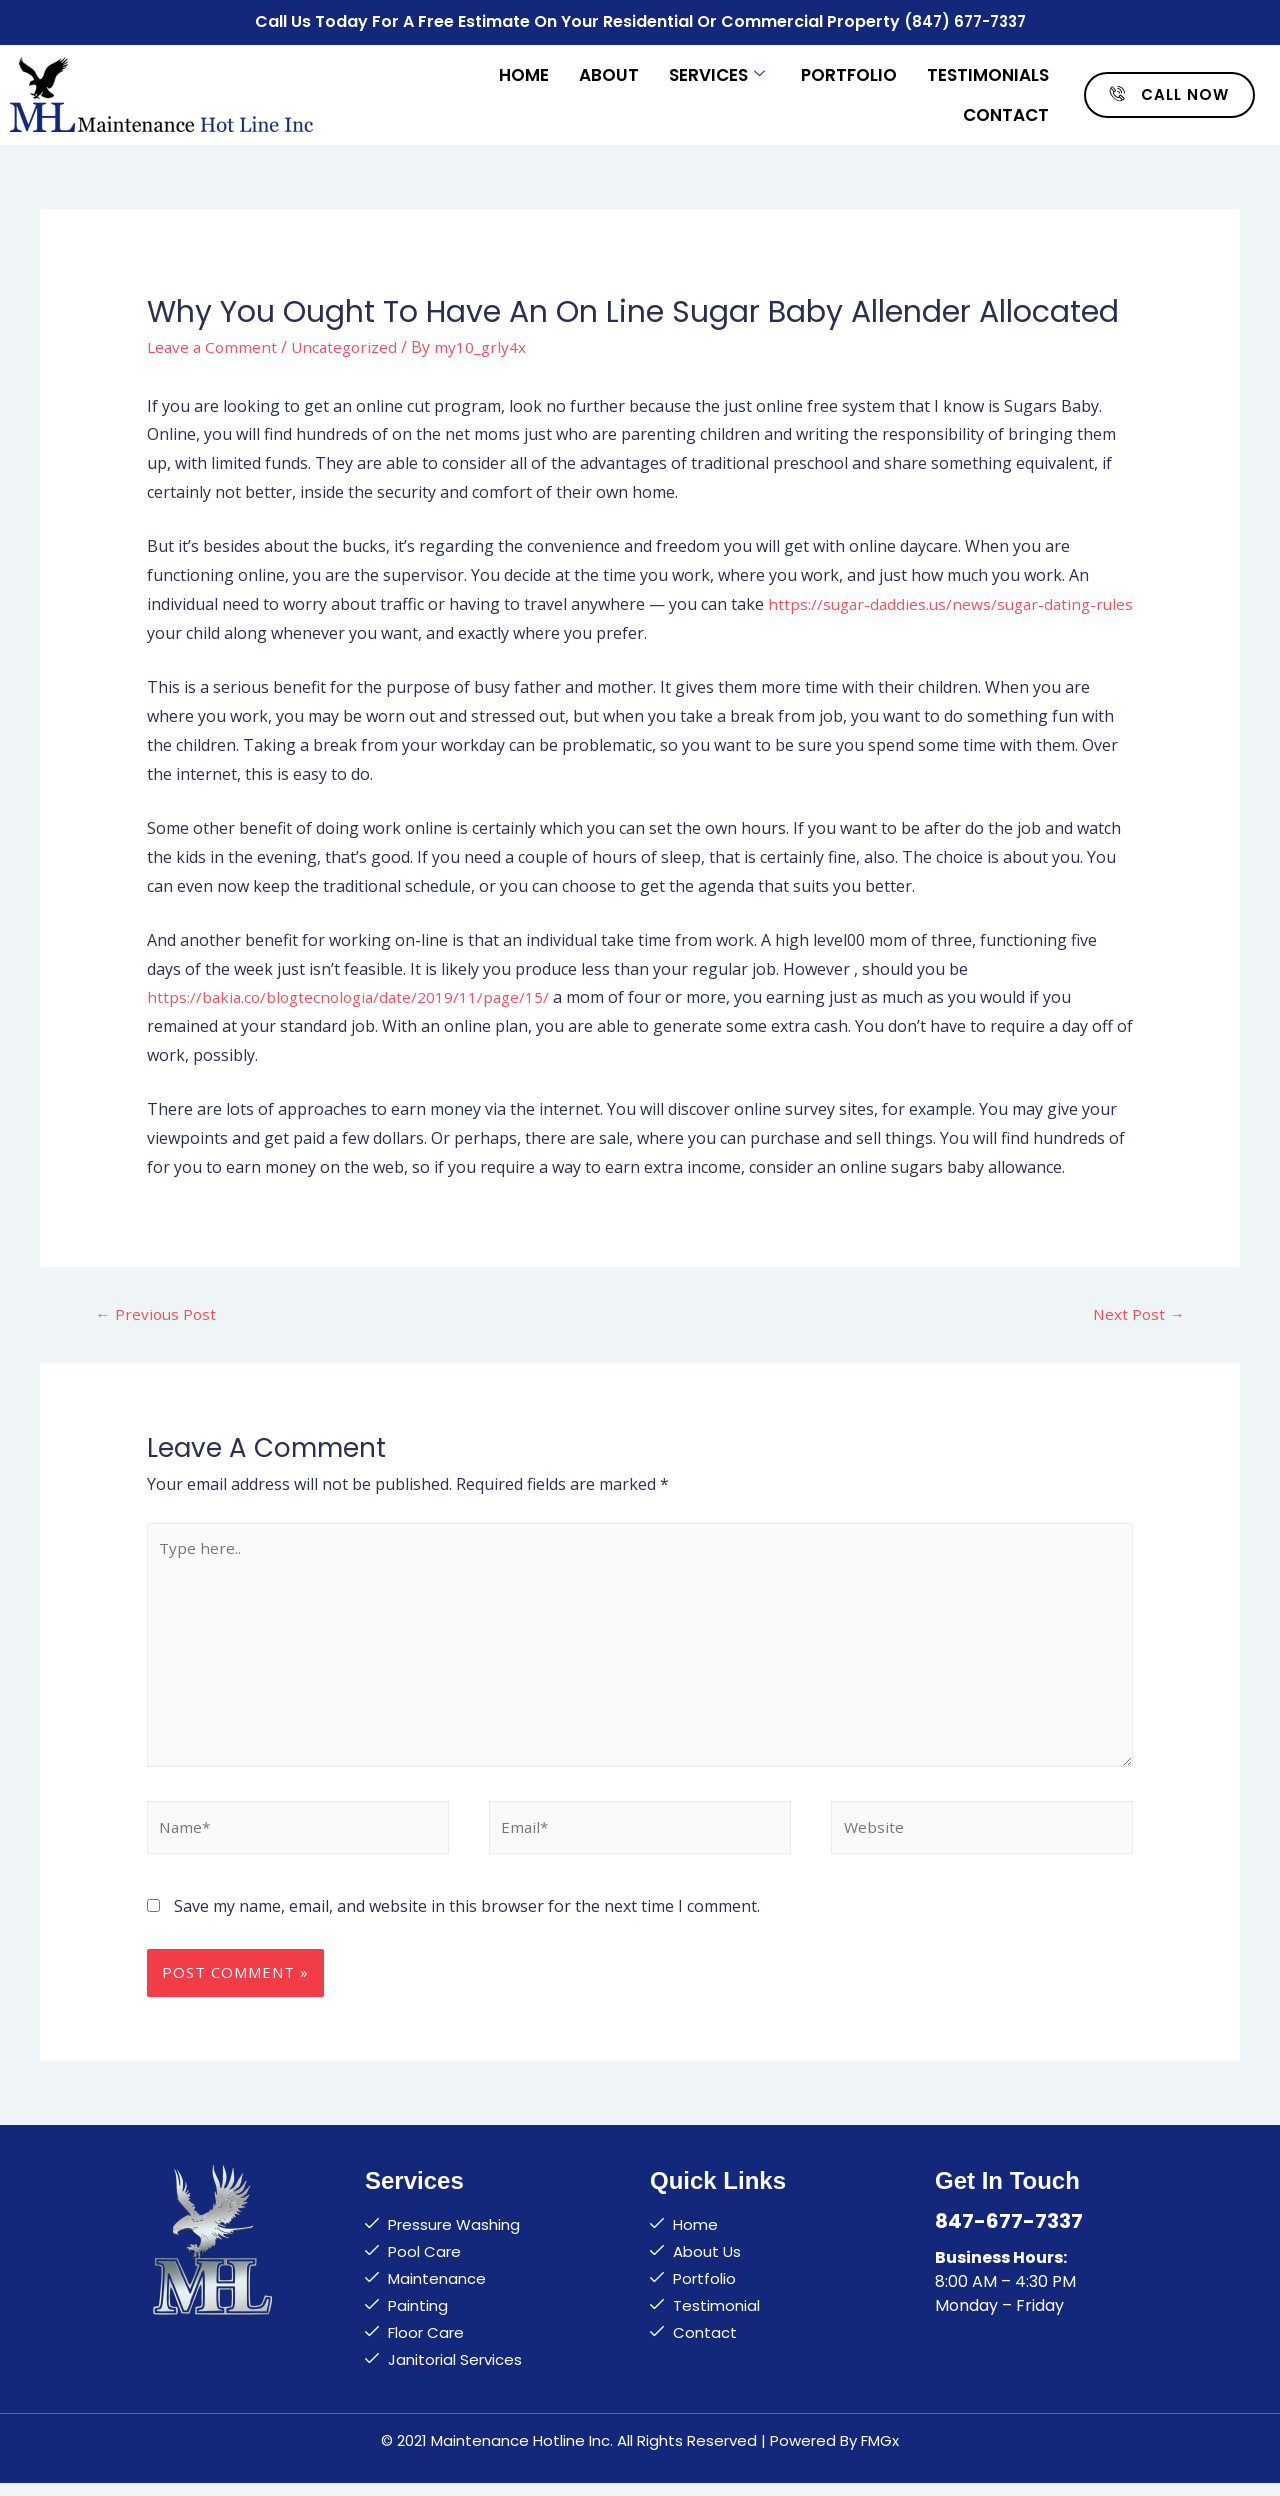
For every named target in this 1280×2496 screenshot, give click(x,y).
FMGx (880, 2452)
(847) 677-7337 (964, 20)
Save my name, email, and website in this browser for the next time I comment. (467, 1918)
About (609, 72)
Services (717, 72)
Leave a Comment (214, 344)
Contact (1006, 112)
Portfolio (849, 72)
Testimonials (988, 72)
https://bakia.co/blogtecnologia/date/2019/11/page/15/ (354, 995)
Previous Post (157, 1312)
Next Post (1138, 1312)
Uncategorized (350, 344)
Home (524, 72)
